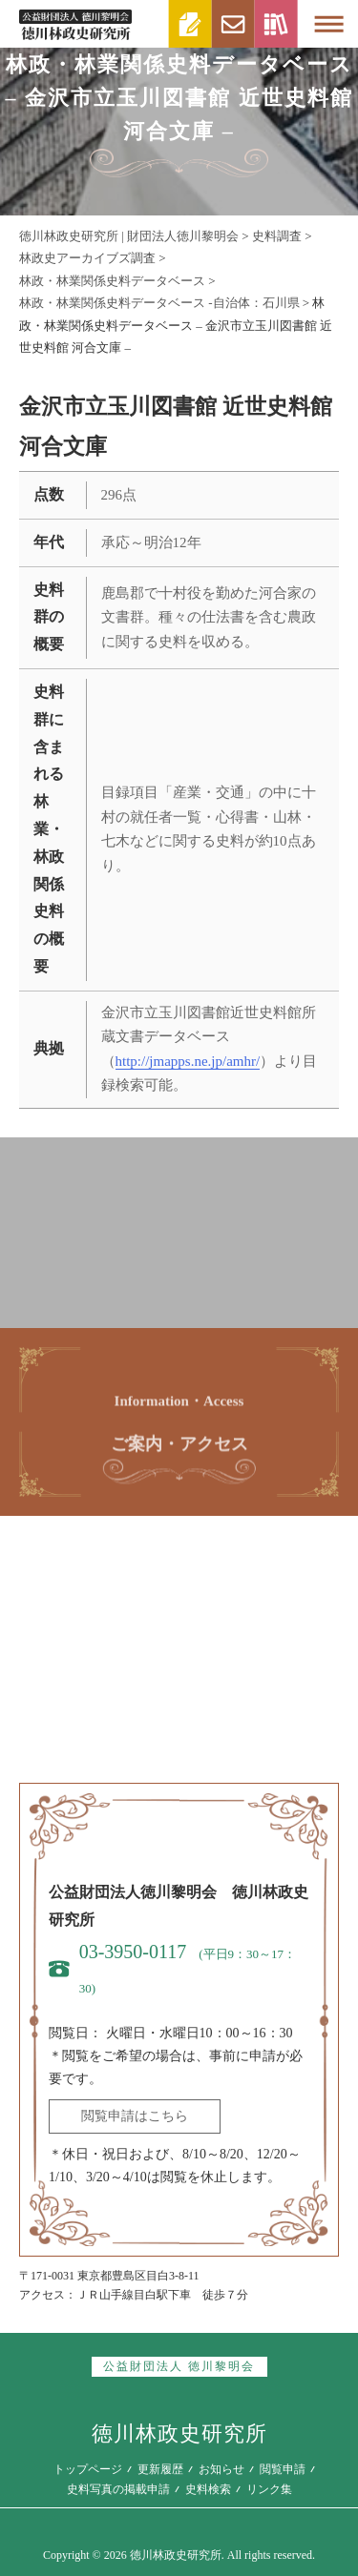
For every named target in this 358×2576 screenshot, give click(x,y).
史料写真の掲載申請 (118, 2489)
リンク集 (269, 2489)
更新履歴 (160, 2469)
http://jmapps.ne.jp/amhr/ (188, 1061)
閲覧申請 (282, 2469)
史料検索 (208, 2489)
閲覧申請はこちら (134, 2116)
